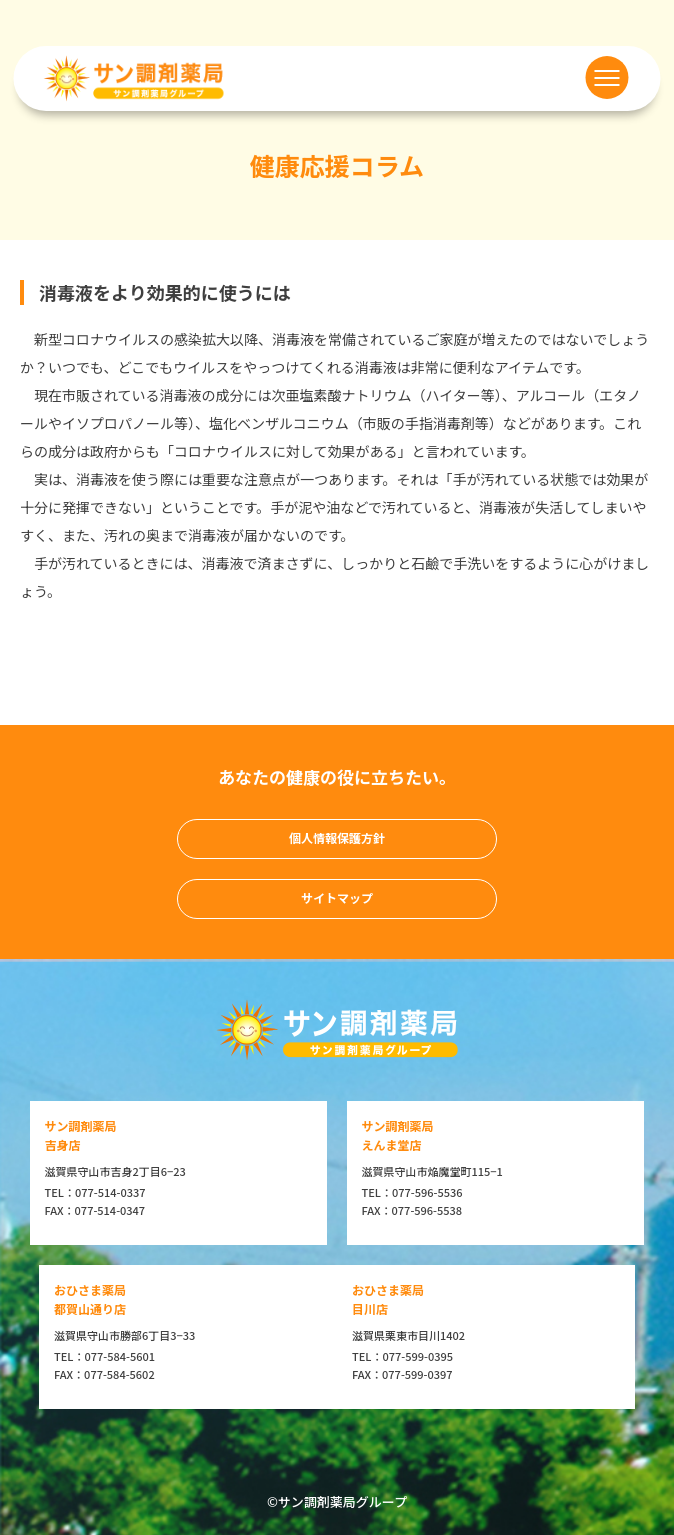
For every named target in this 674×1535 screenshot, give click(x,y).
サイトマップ (337, 897)
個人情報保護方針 (337, 837)
